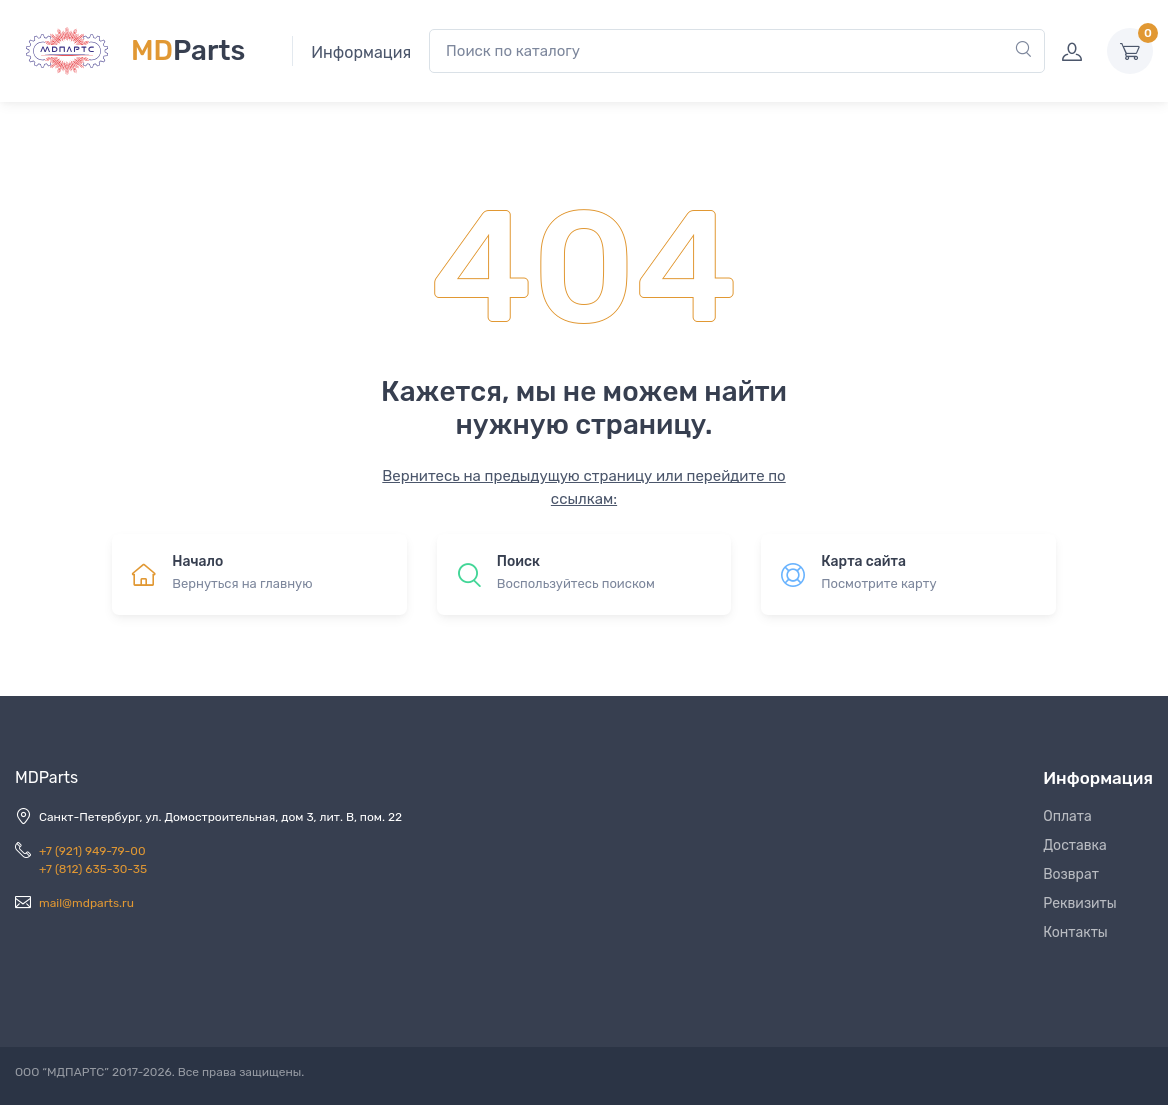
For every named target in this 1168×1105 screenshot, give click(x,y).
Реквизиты (1080, 903)
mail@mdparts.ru (86, 903)
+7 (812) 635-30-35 (93, 869)
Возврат (1071, 874)
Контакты (1075, 932)
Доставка (1075, 845)
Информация (361, 52)
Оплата (1067, 816)
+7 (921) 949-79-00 (92, 851)
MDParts (46, 777)
